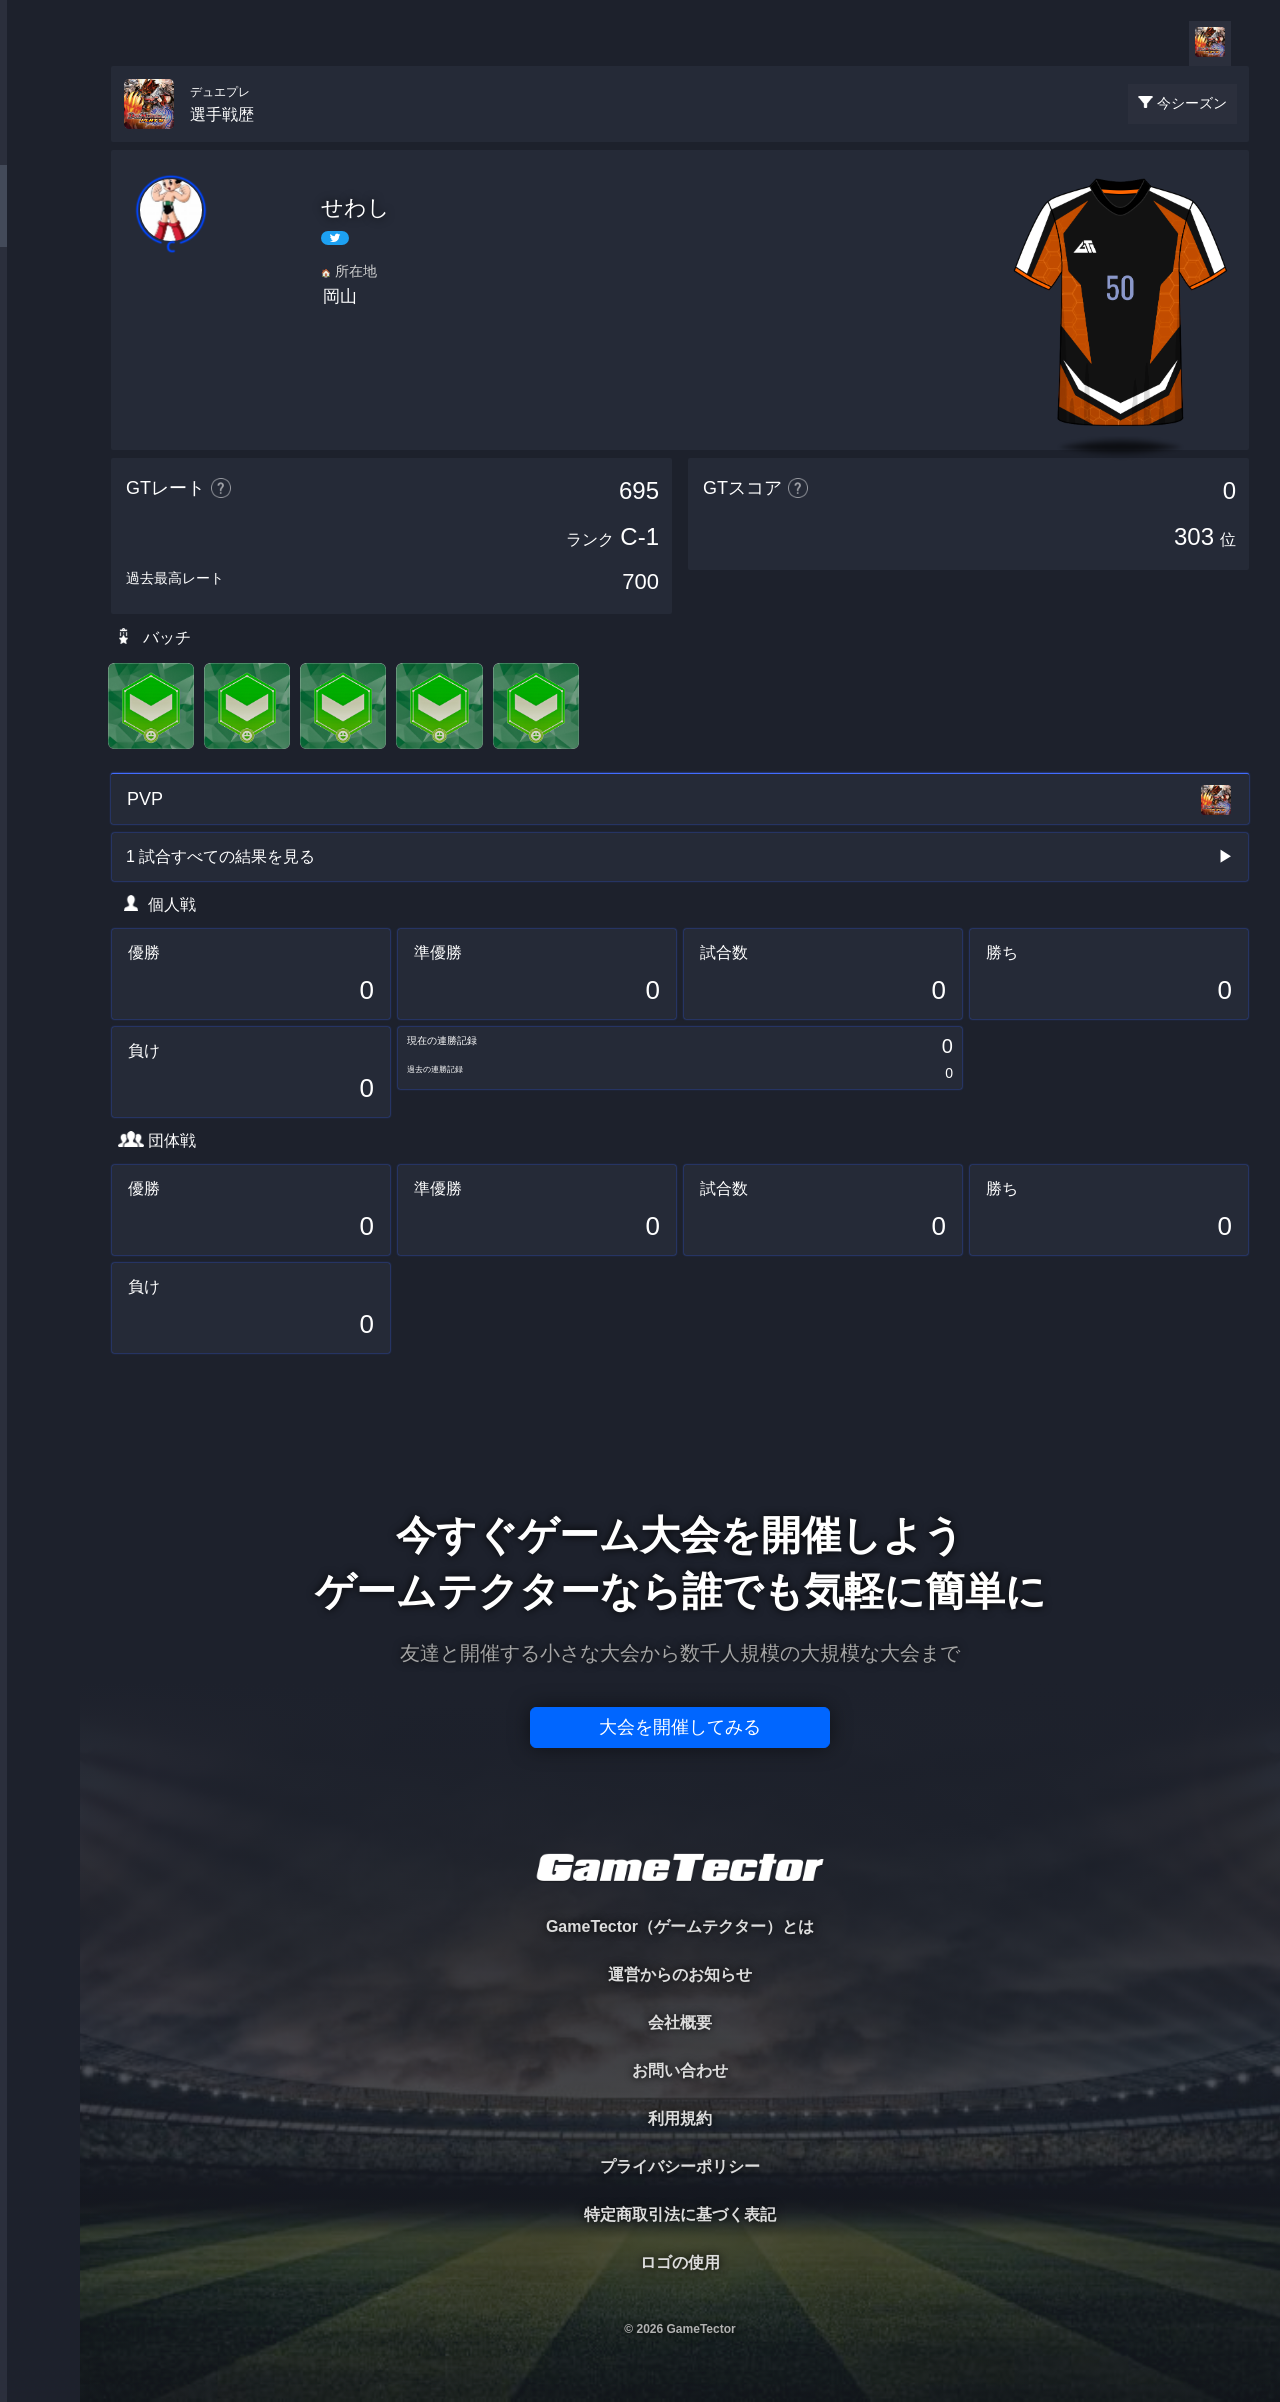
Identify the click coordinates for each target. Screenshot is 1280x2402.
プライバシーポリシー (680, 2166)
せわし (355, 207)
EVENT (40, 469)
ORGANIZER (40, 305)
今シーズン (1192, 103)
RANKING (39, 387)
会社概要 (680, 2022)
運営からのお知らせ (680, 1974)
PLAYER (40, 223)
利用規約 (680, 2118)
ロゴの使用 (680, 2262)
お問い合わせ (680, 2070)
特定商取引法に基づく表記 (680, 2214)
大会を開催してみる (680, 1727)
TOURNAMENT (39, 141)
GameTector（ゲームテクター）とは (680, 1926)
